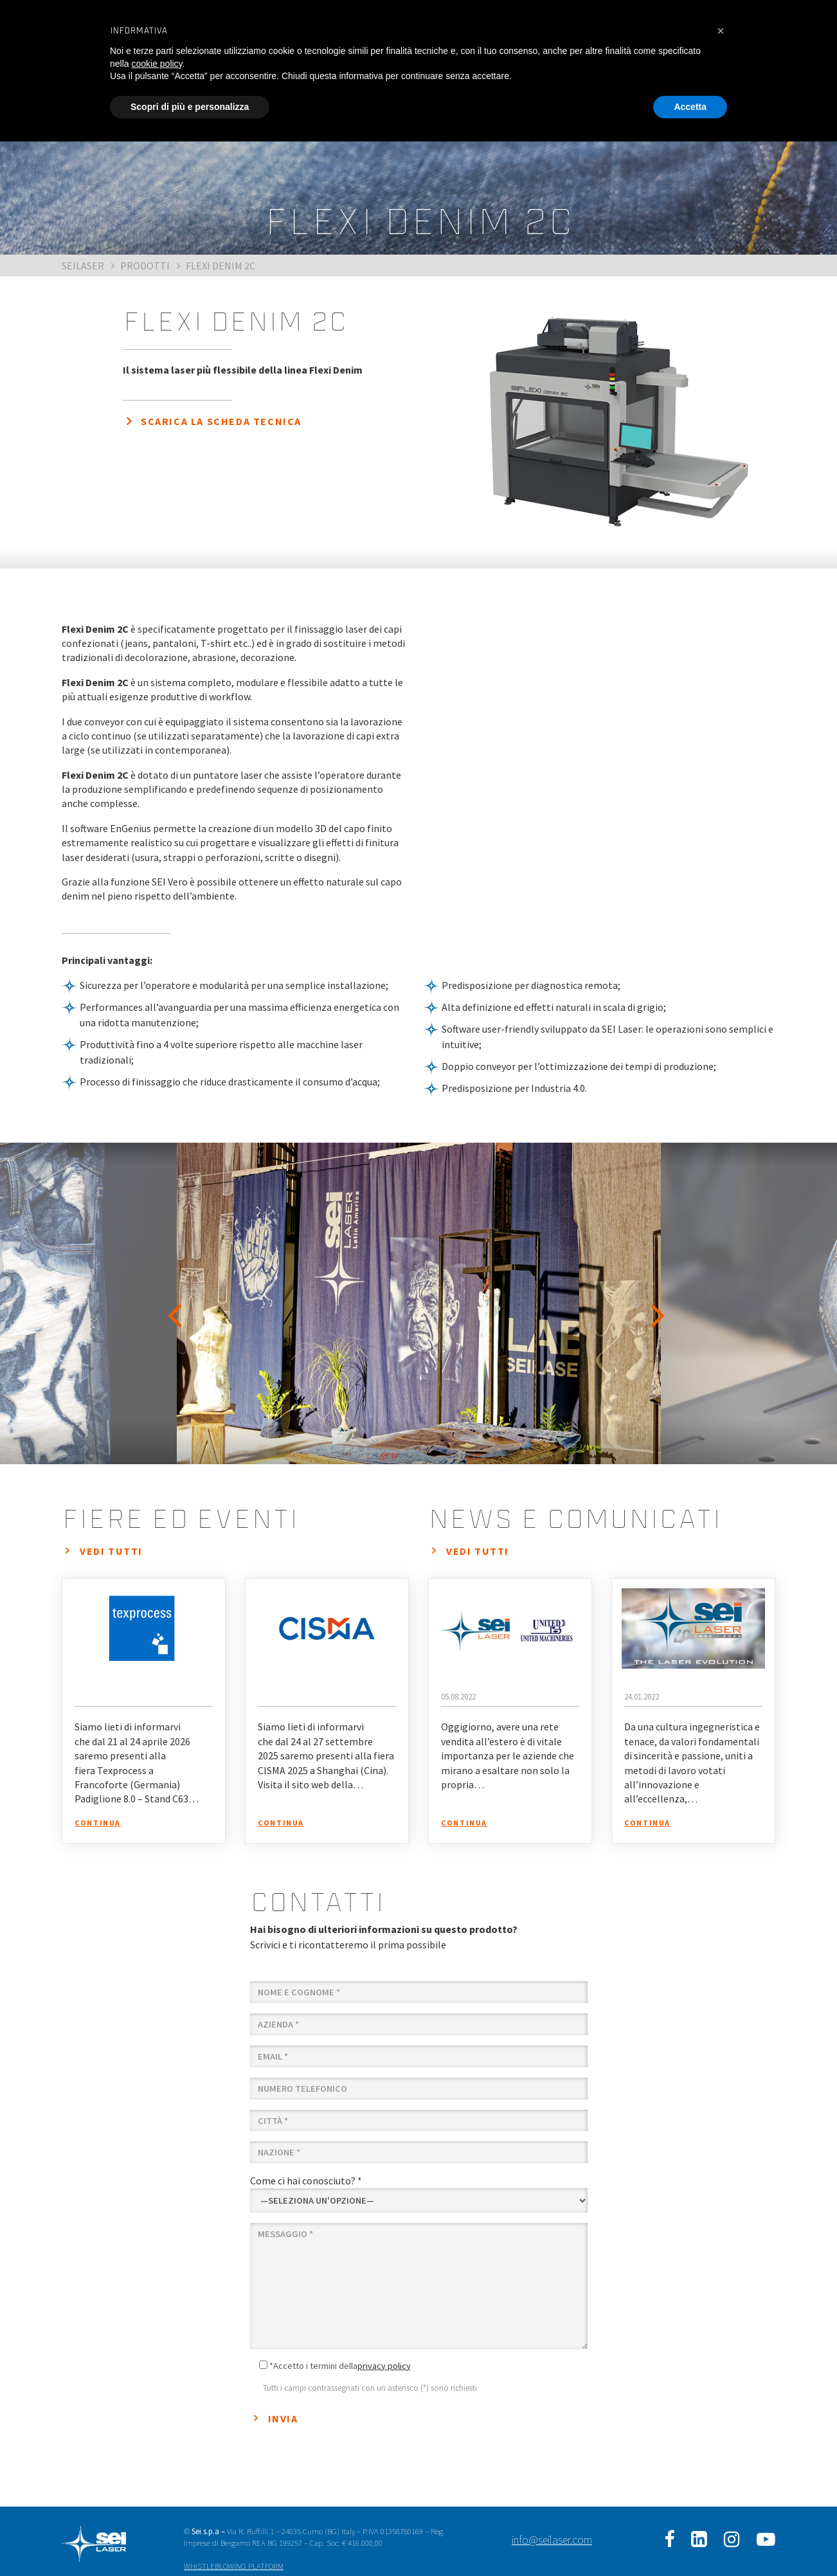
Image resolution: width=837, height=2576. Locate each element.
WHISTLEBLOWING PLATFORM (234, 2566)
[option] (419, 1303)
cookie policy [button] (156, 64)
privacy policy (384, 2366)
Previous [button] (176, 1303)
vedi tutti (111, 1551)
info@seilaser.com (552, 2540)
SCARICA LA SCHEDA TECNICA (221, 421)
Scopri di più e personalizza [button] (189, 107)
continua (98, 1823)
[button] (720, 31)
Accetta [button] (690, 107)
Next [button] (660, 1303)
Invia (283, 2418)
